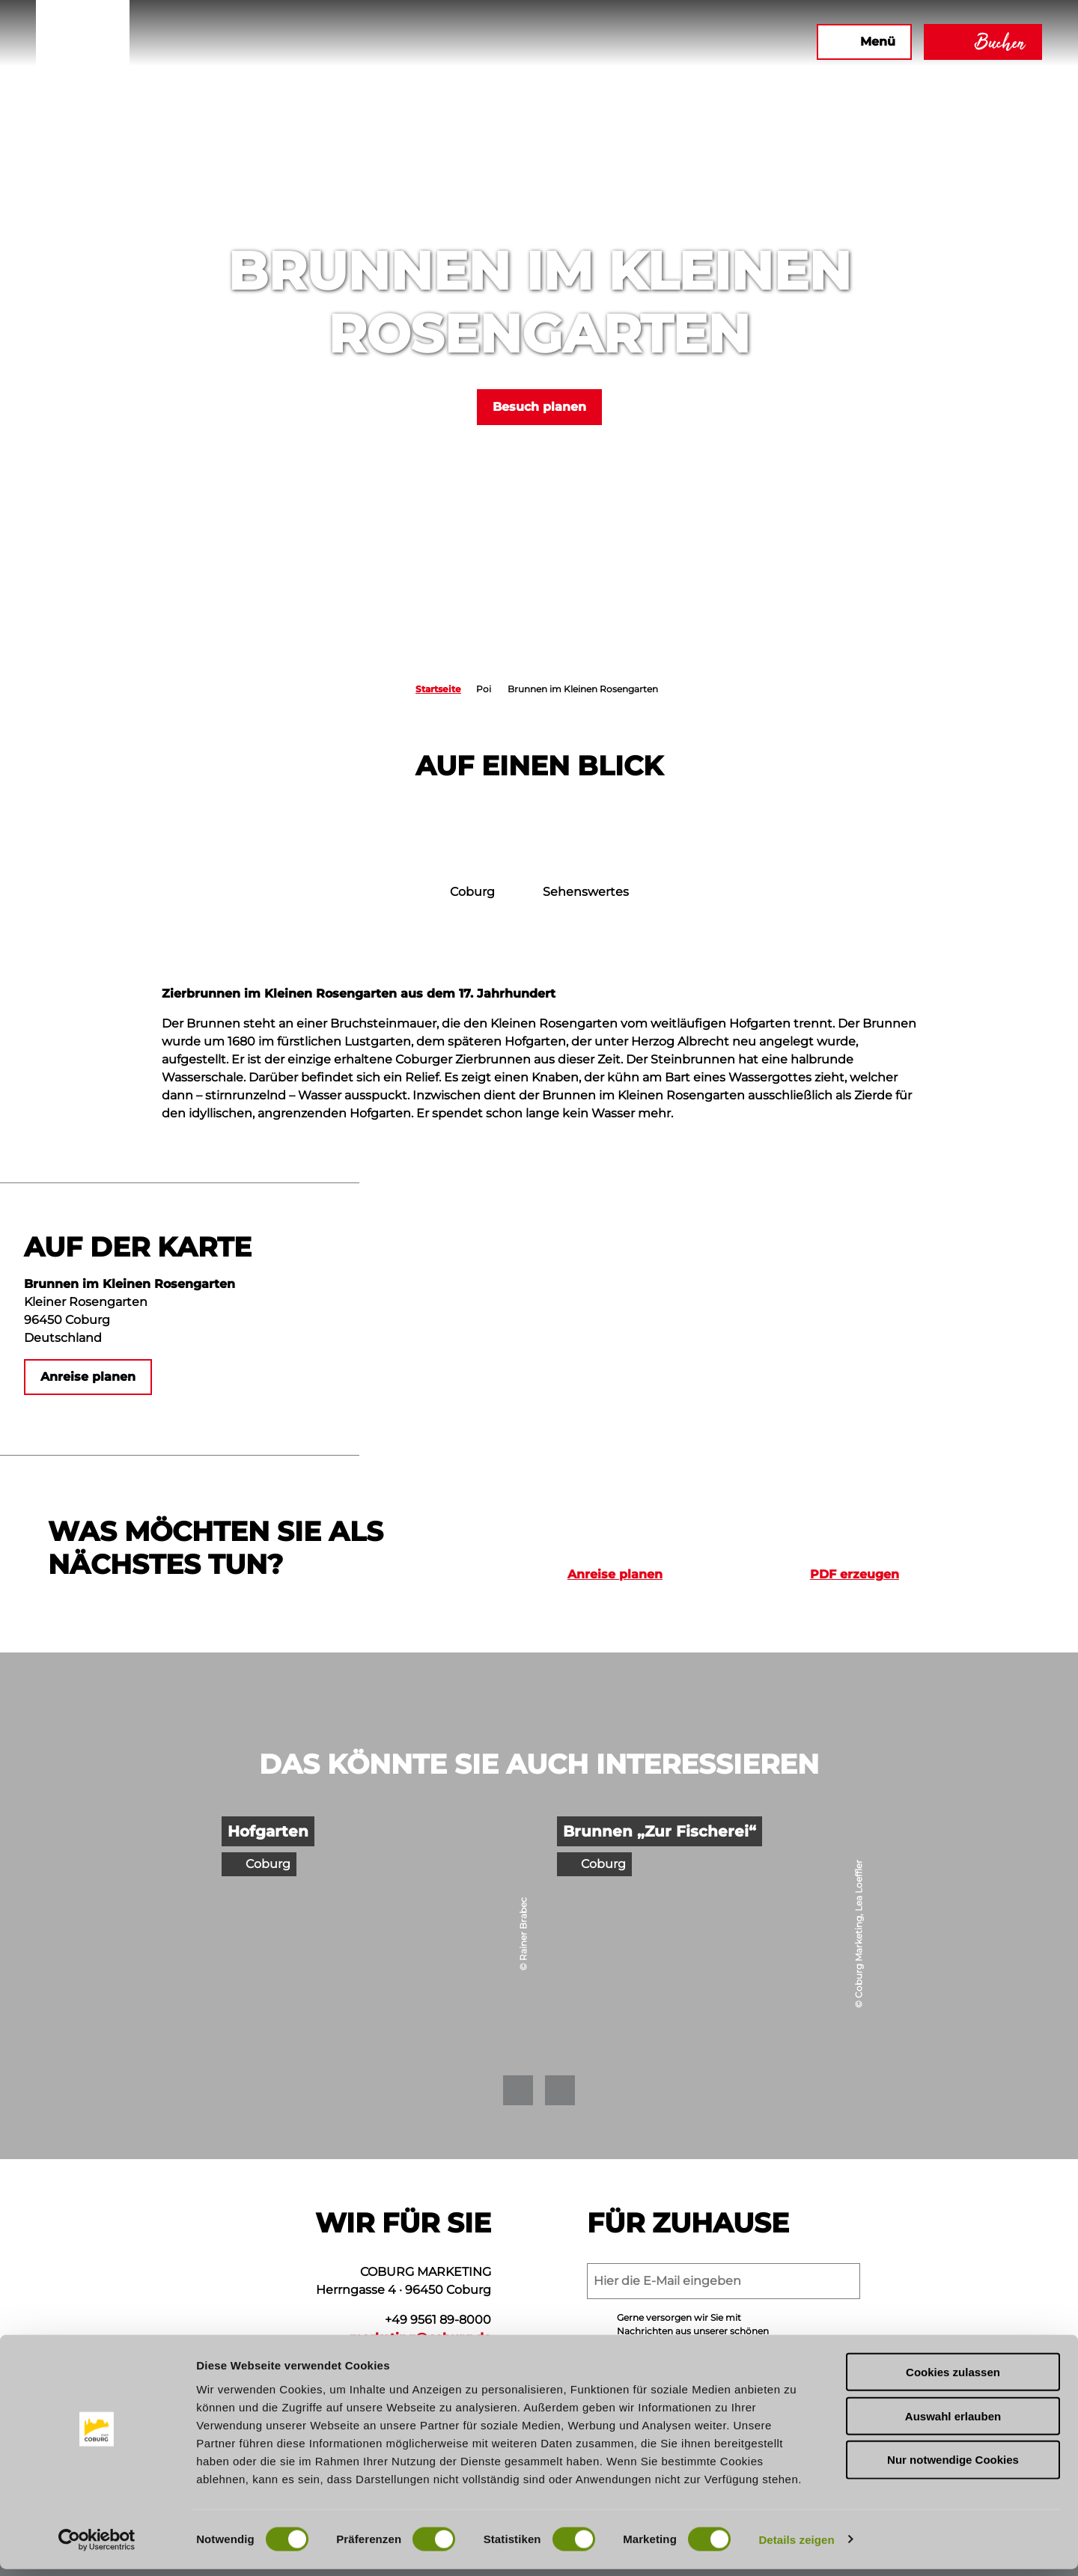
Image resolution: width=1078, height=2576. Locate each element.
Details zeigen (796, 2546)
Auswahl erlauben (953, 2423)
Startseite (438, 689)
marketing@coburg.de (420, 2338)
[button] (643, 42)
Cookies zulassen (953, 2378)
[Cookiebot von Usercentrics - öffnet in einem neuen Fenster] (96, 2547)
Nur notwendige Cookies (953, 2467)
